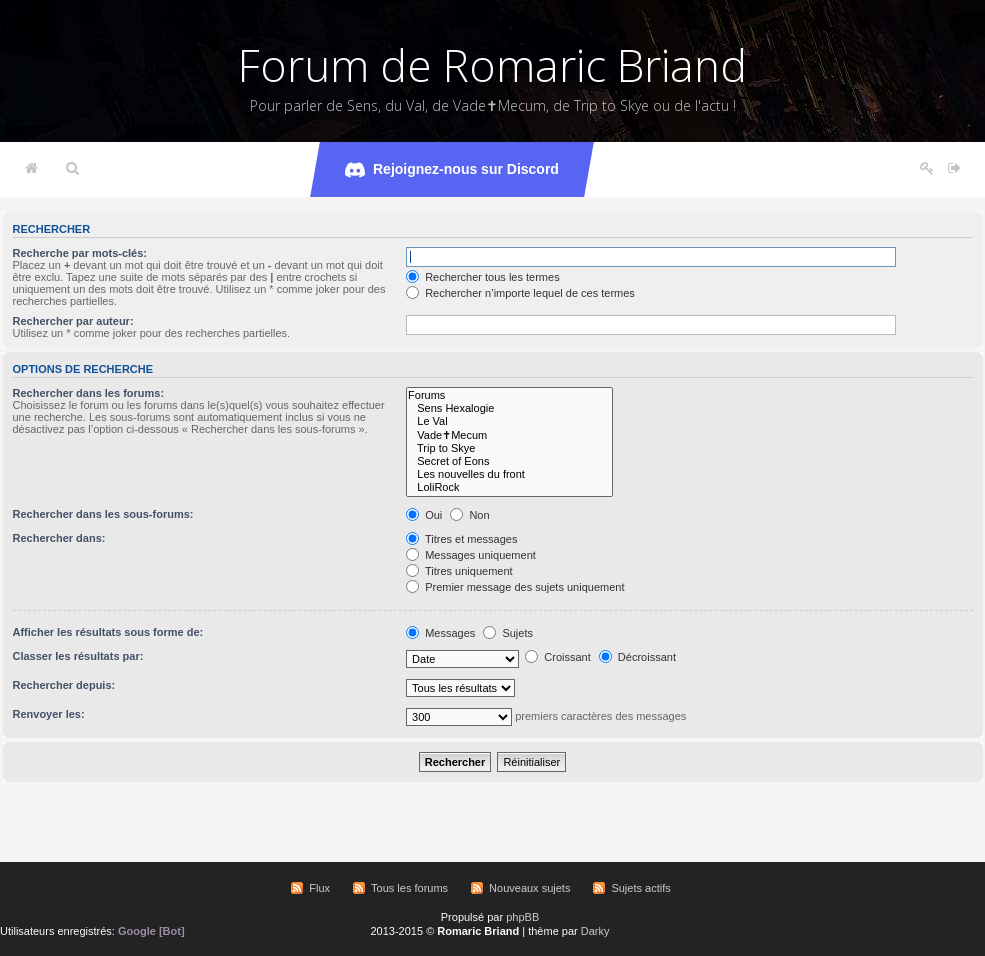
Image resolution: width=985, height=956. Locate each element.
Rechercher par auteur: (73, 321)
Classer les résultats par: (78, 656)
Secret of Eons (509, 461)
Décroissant (637, 657)
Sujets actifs (640, 888)
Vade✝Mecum (509, 435)
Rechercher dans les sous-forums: (103, 514)
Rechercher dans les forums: (89, 393)
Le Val (509, 421)
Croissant (558, 657)
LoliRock (509, 487)
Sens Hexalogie (509, 408)
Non (469, 515)
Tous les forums (409, 888)
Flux (319, 888)
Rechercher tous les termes (483, 277)
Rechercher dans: (59, 538)
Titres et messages (461, 539)
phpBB (522, 917)
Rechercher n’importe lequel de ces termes (520, 293)
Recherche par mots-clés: (80, 253)
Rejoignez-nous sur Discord (452, 170)
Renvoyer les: (49, 714)
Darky (595, 931)
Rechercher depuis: (64, 685)
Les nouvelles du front (509, 474)
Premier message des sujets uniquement (515, 587)
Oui (424, 515)
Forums (509, 395)
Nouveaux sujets (529, 888)
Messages (440, 633)
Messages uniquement (471, 555)
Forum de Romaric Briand (492, 65)
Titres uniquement (459, 571)
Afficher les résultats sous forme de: (108, 632)
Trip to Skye (509, 448)
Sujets (508, 633)
